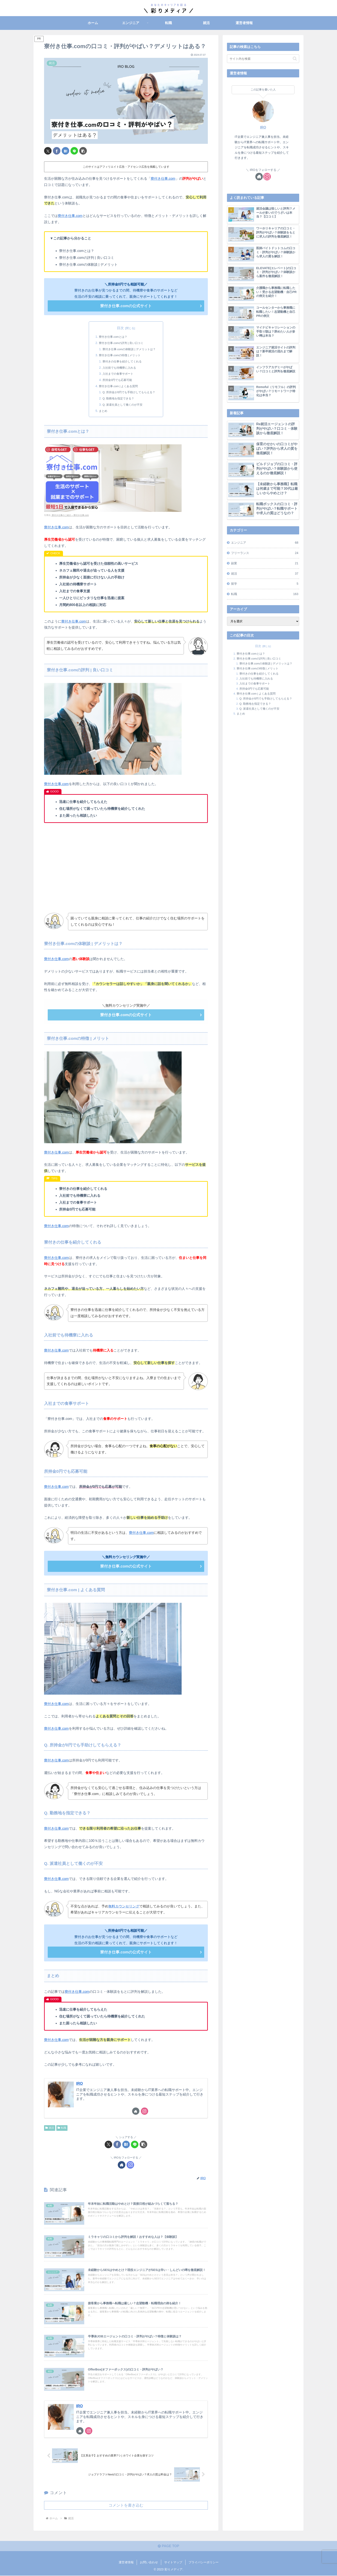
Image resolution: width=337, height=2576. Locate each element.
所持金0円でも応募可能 (116, 380)
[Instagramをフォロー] (144, 2111)
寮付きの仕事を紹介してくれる (121, 361)
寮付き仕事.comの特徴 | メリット (119, 355)
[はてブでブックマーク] (65, 151)
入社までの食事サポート (116, 374)
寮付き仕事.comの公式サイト (126, 306)
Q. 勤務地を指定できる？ (117, 398)
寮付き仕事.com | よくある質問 (118, 386)
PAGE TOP (168, 2546)
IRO (79, 2084)
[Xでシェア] (48, 151)
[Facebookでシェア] (56, 151)
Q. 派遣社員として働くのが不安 (122, 405)
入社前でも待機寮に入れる (118, 367)
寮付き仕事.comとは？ (112, 336)
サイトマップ (173, 2562)
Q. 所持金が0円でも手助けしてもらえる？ (128, 392)
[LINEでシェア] (74, 151)
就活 (49, 2128)
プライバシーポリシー (203, 2562)
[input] (263, 58)
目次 (120, 328)
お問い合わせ (149, 2562)
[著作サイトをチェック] (135, 2111)
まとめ (101, 411)
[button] (83, 151)
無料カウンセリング (123, 1906)
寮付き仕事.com (163, 178)
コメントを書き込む (126, 2505)
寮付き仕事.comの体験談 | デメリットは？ (129, 349)
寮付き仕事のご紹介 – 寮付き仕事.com (70, 515)
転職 (62, 2128)
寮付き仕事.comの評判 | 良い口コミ (121, 343)
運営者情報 (126, 2562)
